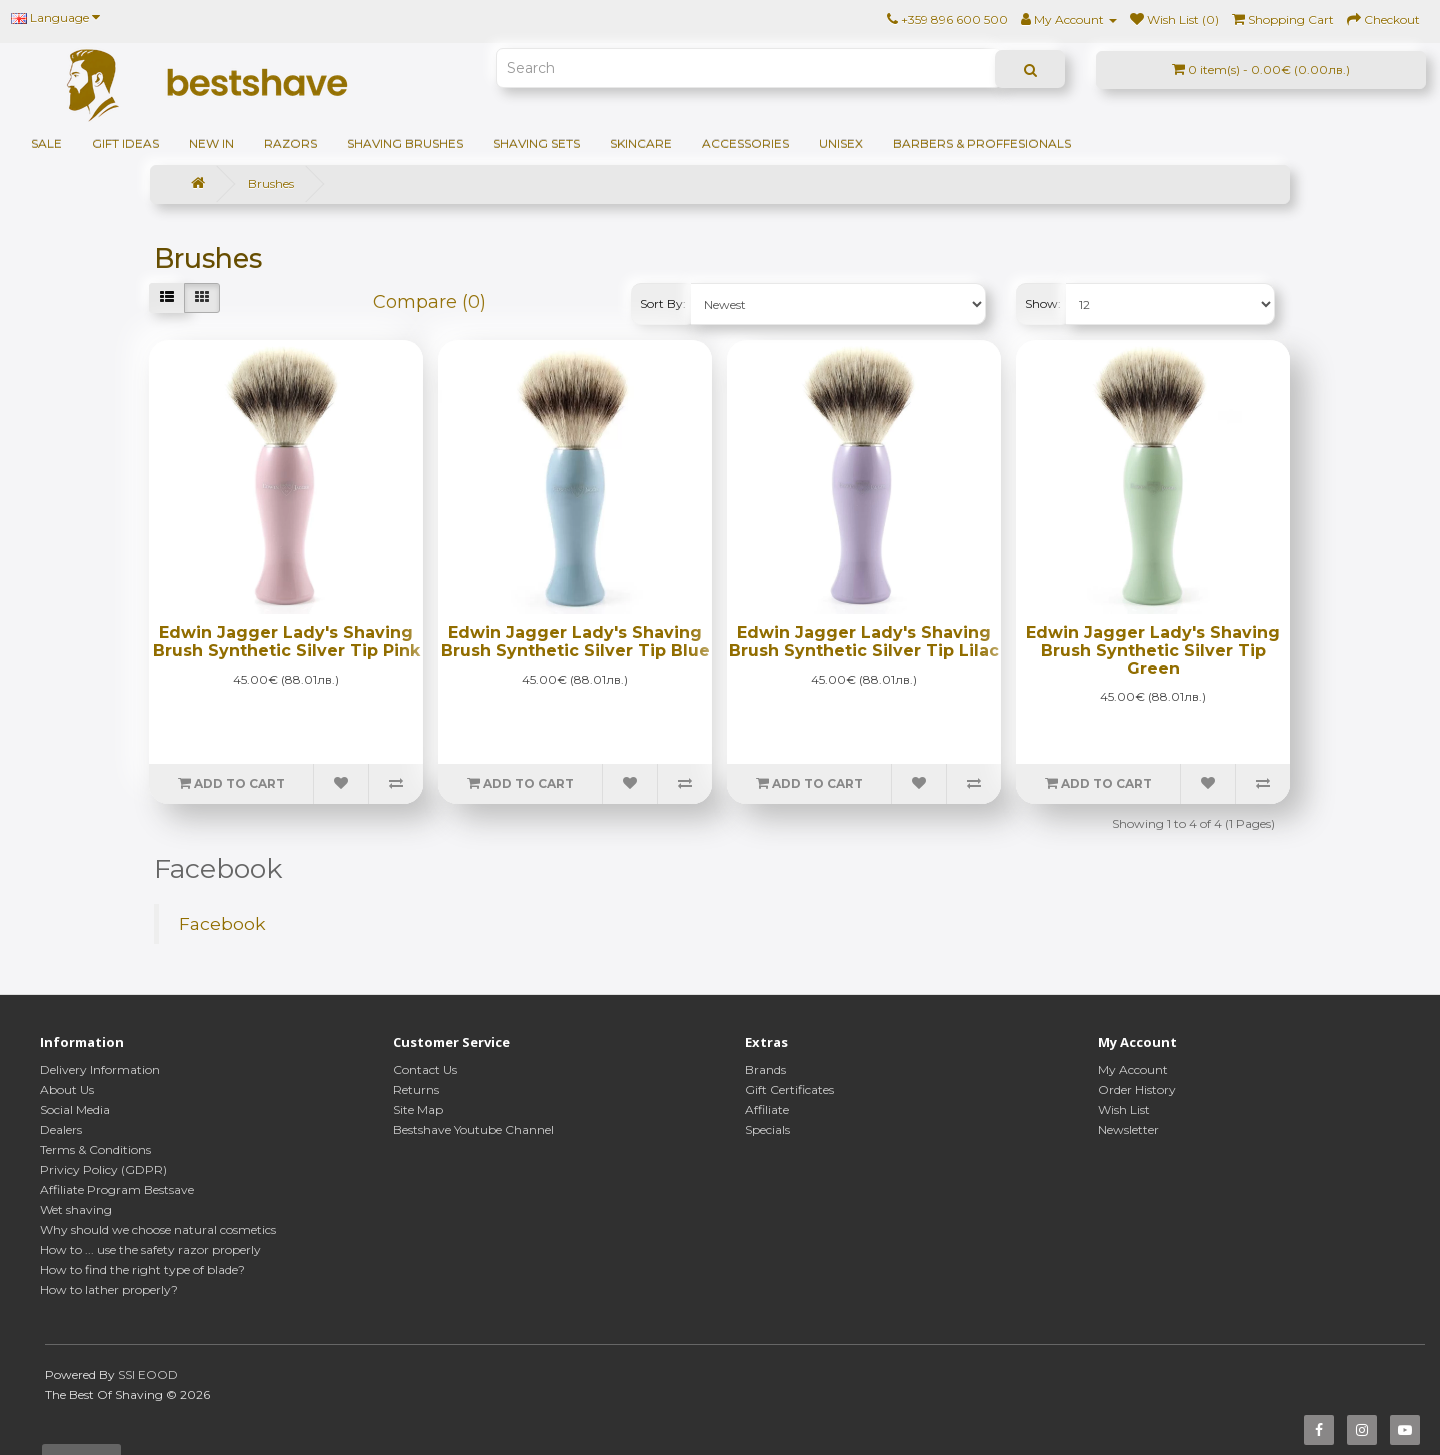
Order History (1137, 1089)
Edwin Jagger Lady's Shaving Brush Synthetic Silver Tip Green (1153, 650)
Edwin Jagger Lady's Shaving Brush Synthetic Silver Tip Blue (575, 641)
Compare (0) (429, 302)
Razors (290, 143)
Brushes (271, 183)
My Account (1133, 1069)
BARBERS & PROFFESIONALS (982, 143)
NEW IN (211, 143)
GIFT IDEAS (125, 143)
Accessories (745, 143)
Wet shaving (76, 1209)
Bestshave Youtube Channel (473, 1129)
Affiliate (767, 1109)
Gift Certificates (789, 1089)
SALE (46, 143)
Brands (765, 1069)
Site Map (418, 1109)
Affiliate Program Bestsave (117, 1189)
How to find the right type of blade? (142, 1269)
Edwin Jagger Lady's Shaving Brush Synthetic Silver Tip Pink (286, 641)
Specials (767, 1129)
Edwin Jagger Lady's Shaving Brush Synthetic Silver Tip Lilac (864, 641)
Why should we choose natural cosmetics (158, 1229)
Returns (416, 1089)
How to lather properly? (109, 1289)
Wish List (1124, 1109)
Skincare (641, 143)
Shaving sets (536, 143)
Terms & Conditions (95, 1149)
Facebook (222, 923)
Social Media (75, 1109)
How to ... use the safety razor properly (150, 1249)
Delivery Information (100, 1069)
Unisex (841, 143)
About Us (67, 1089)
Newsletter (1128, 1129)
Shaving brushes (405, 143)
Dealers (61, 1129)
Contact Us (425, 1069)
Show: (1043, 303)
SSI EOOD (148, 1374)
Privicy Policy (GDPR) (103, 1169)
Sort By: (663, 303)
